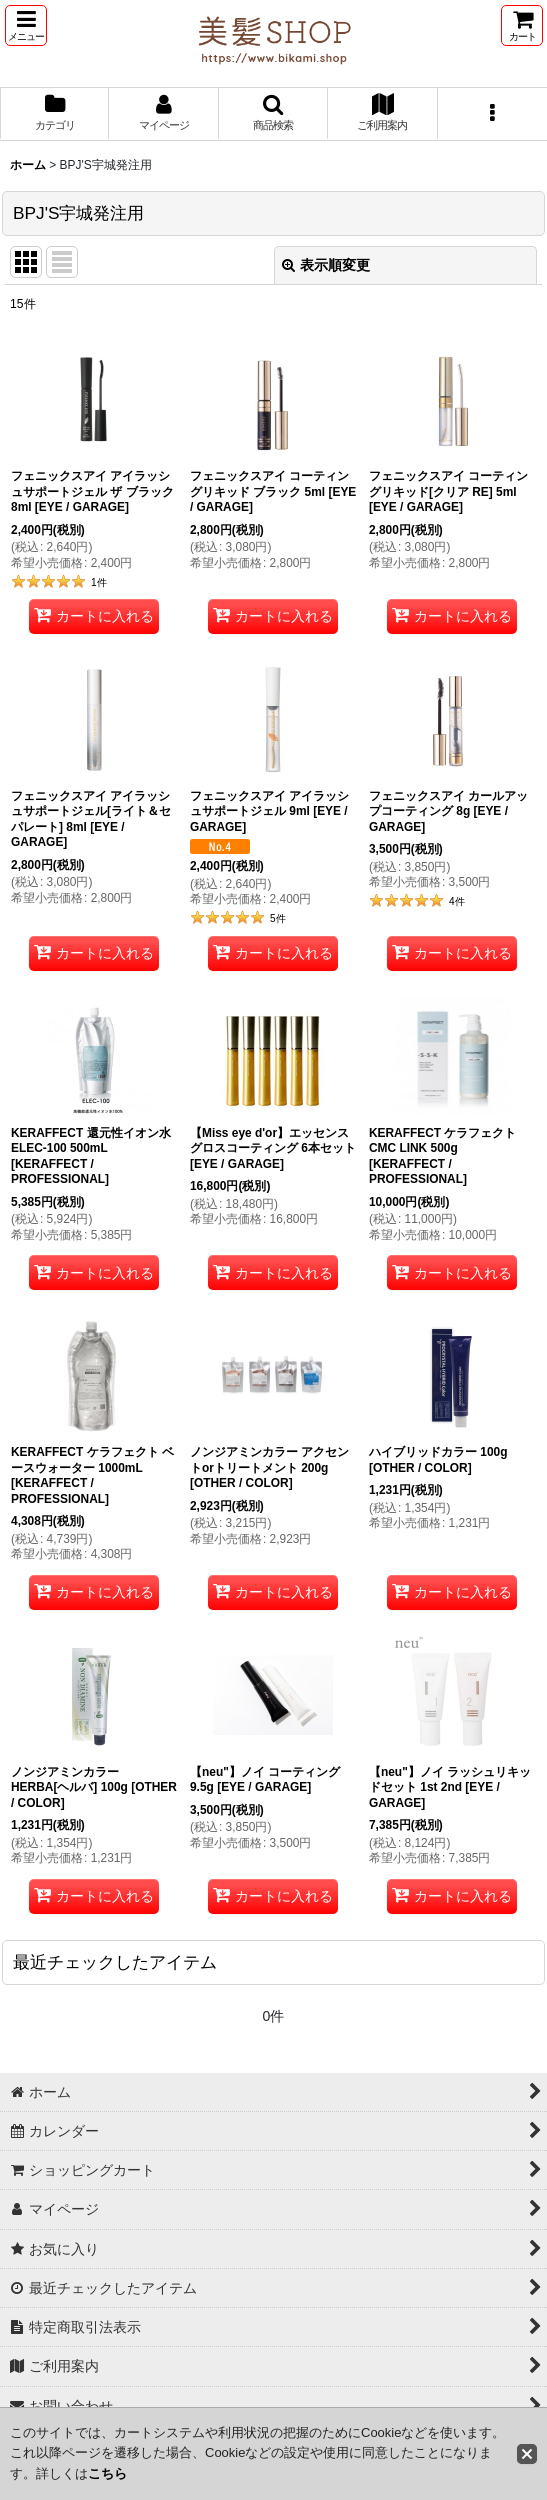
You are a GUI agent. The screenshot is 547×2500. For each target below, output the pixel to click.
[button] (26, 25)
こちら (107, 2473)
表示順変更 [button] (326, 265)
